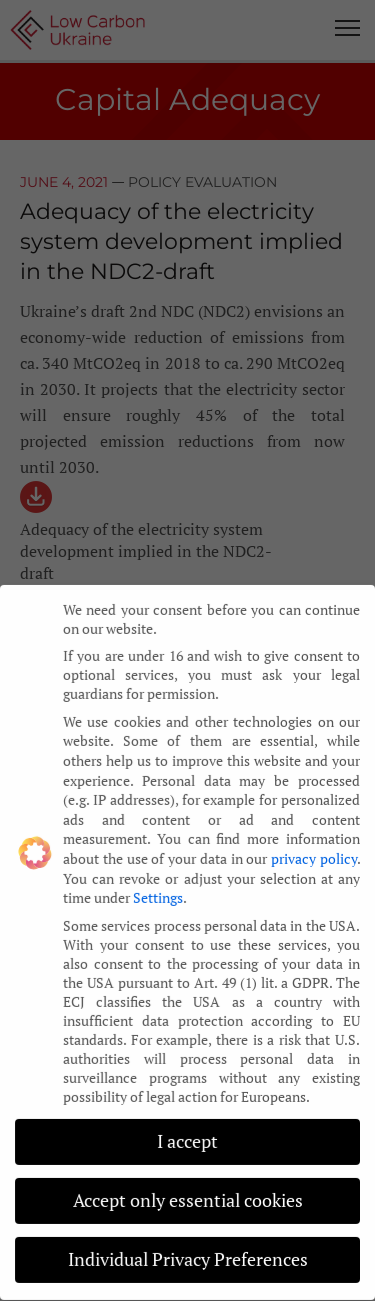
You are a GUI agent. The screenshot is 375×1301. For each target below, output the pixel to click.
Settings (158, 891)
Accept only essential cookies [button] (188, 1194)
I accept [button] (187, 1135)
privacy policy (314, 852)
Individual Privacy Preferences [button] (188, 1253)
